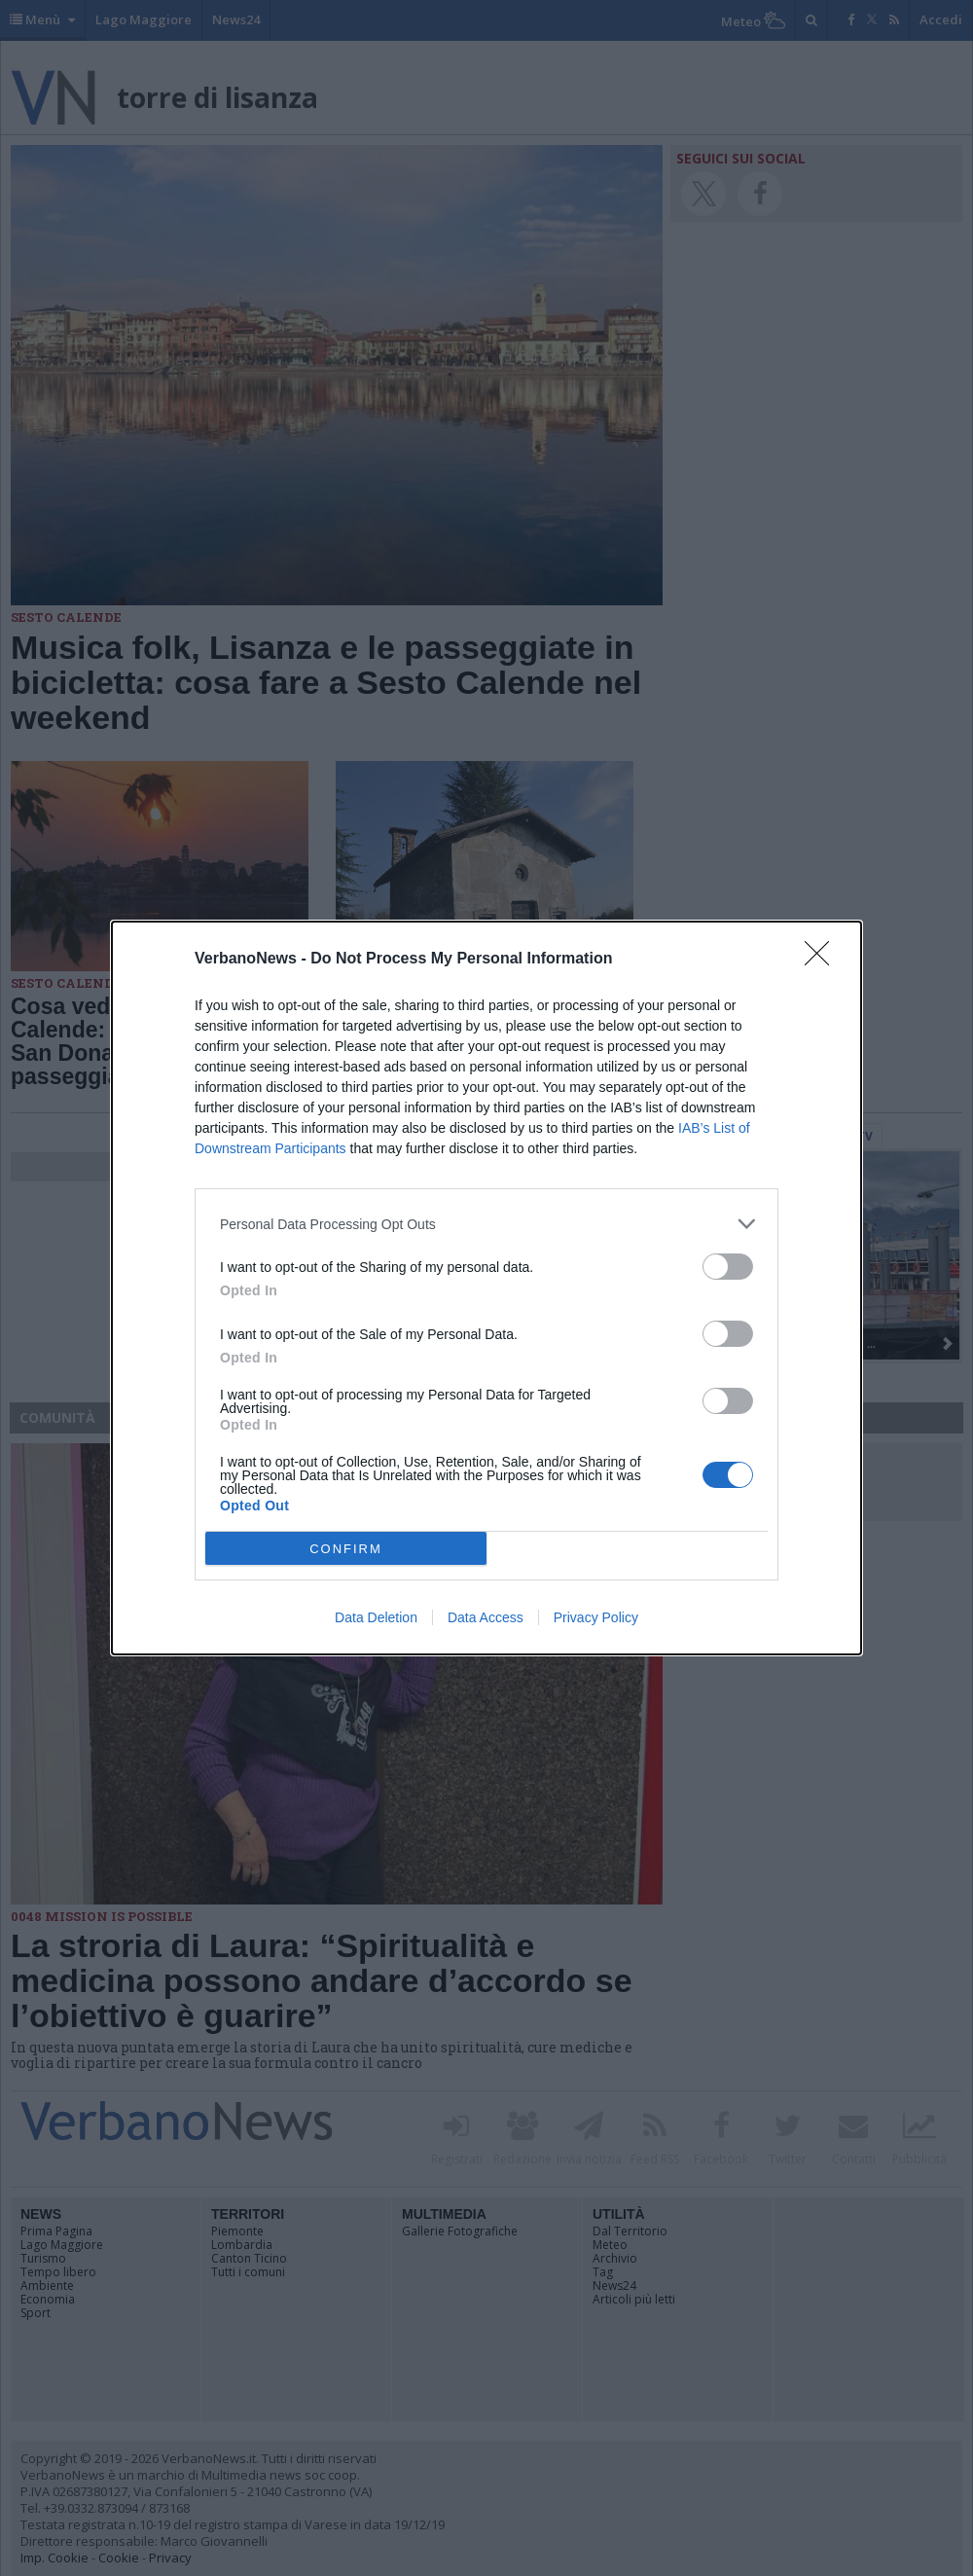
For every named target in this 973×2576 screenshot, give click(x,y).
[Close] (823, 959)
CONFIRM (345, 1549)
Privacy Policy (596, 1617)
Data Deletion (376, 1617)
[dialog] (486, 1288)
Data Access (485, 1617)
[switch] (728, 1266)
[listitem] (486, 1224)
